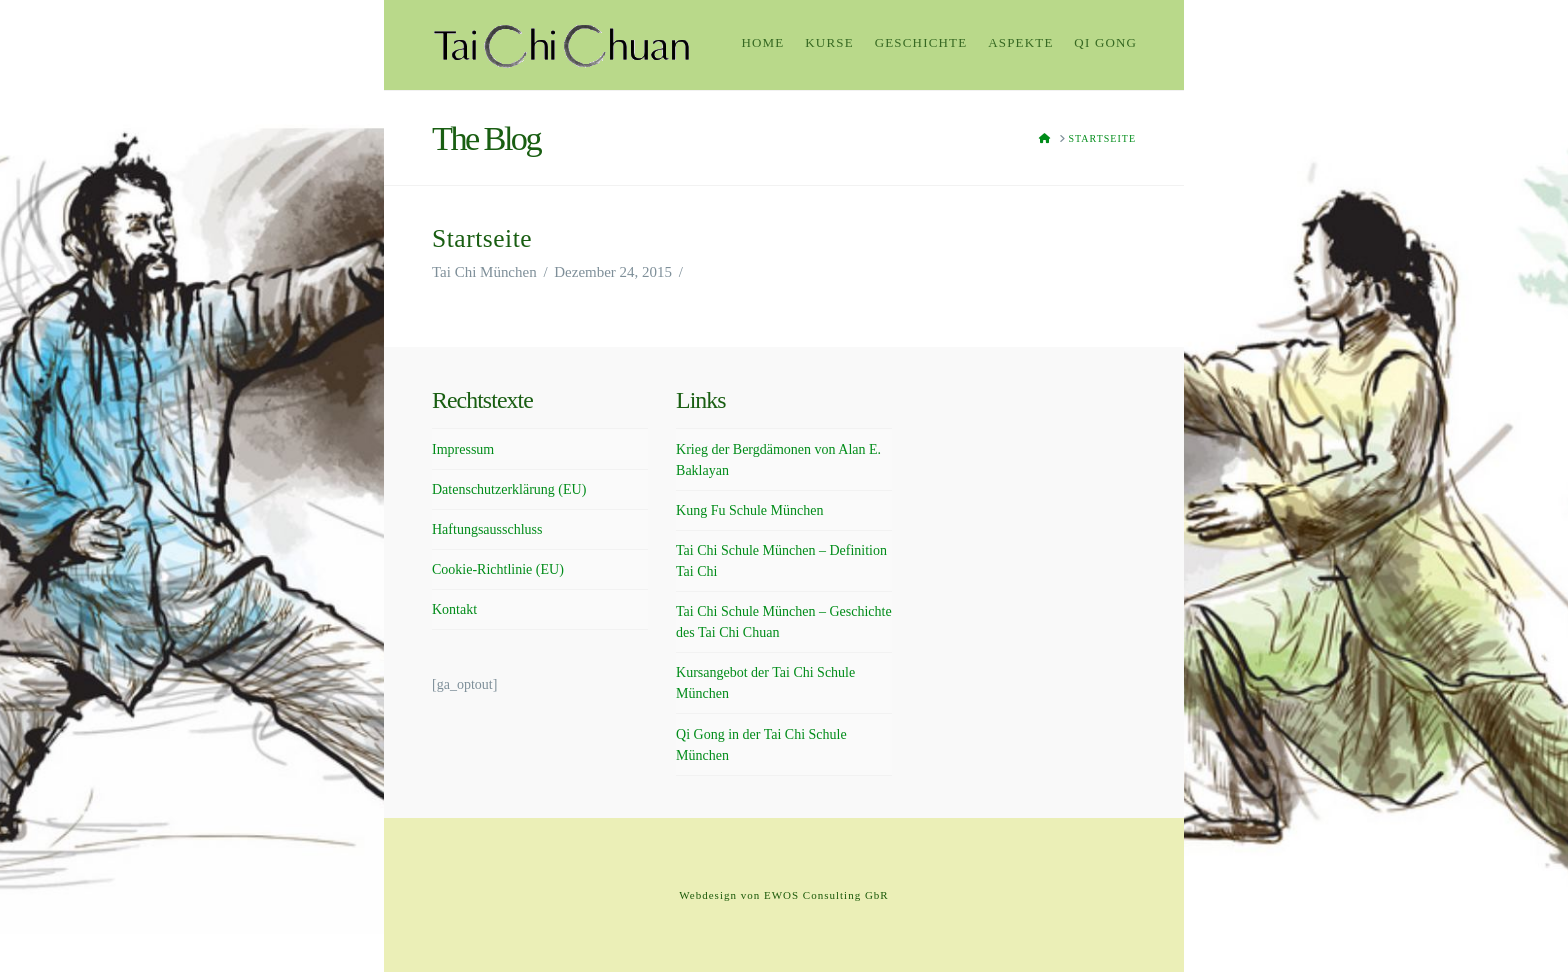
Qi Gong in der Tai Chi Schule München (761, 745)
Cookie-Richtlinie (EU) (498, 569)
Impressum (463, 449)
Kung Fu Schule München (749, 510)
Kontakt (454, 609)
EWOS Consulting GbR (826, 895)
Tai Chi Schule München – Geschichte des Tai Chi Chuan (784, 622)
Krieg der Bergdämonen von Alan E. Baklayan (778, 460)
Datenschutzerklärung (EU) (509, 489)
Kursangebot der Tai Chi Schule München (765, 683)
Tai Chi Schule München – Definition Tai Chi (781, 561)
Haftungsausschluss (487, 529)
